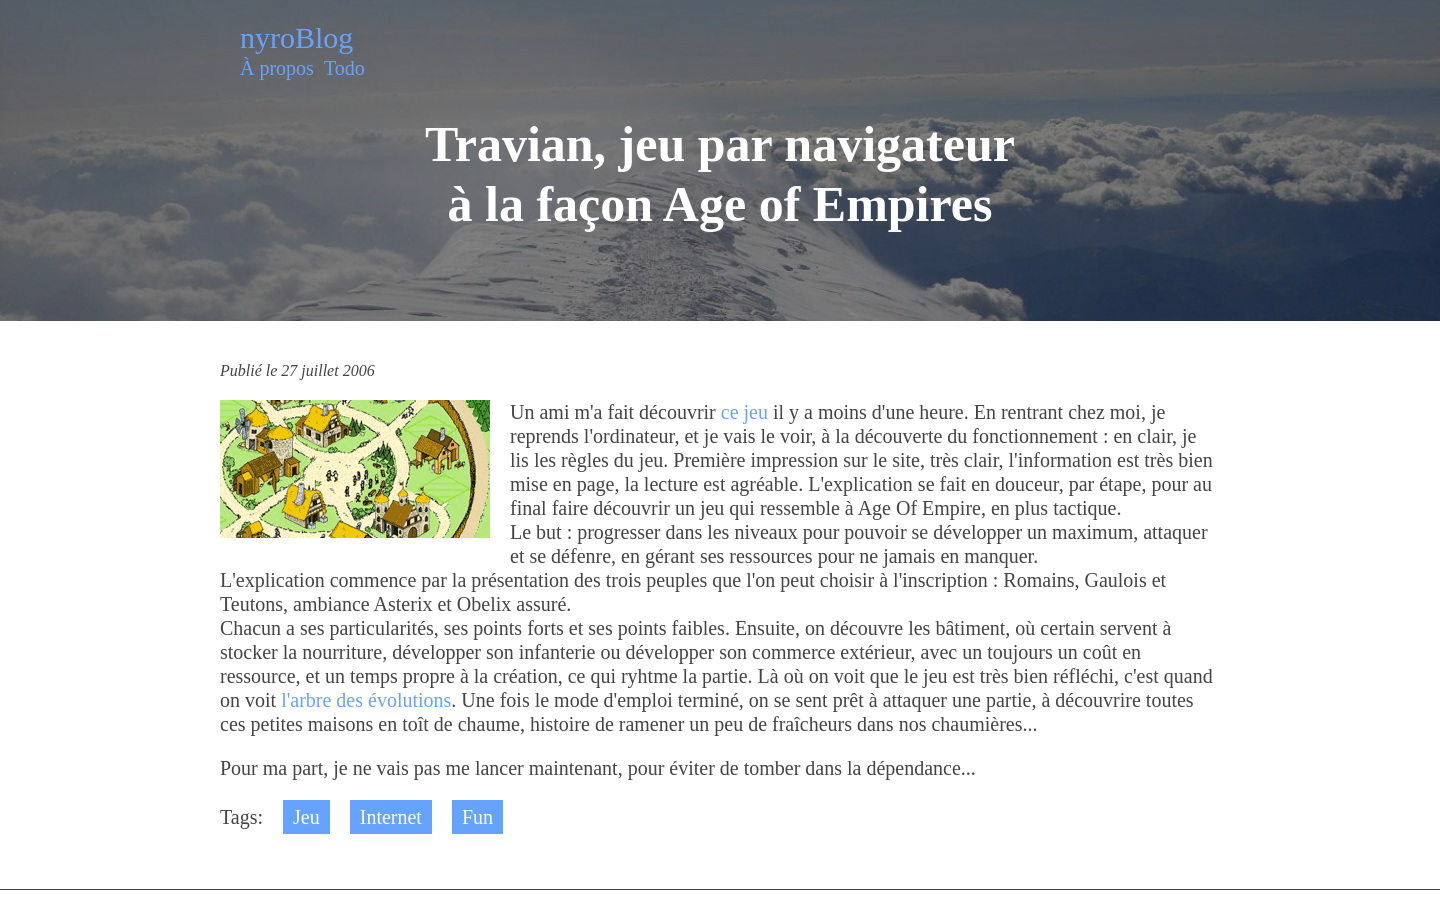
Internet (391, 817)
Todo (344, 68)
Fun (477, 817)
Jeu (306, 817)
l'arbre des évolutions (366, 700)
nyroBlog (296, 37)
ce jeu (744, 412)
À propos (277, 68)
